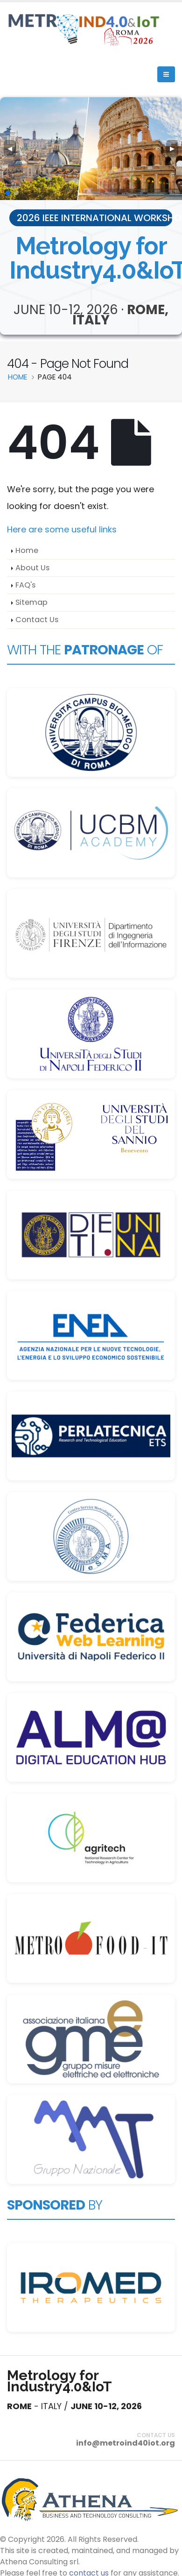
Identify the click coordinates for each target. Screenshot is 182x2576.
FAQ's (25, 585)
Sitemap (31, 602)
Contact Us (36, 619)
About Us (32, 567)
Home (26, 550)
